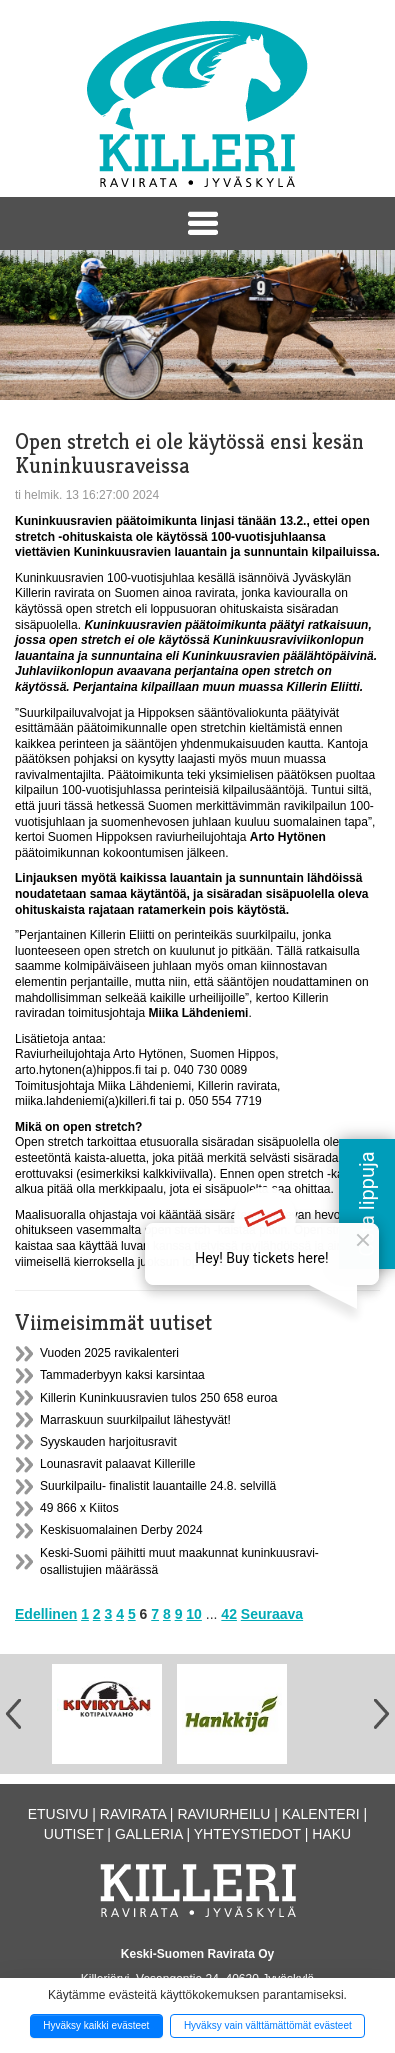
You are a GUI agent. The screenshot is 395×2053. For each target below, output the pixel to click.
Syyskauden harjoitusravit (108, 1442)
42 (229, 1614)
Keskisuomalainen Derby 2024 (121, 1530)
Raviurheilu (223, 1814)
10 (194, 1614)
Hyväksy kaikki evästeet (96, 2025)
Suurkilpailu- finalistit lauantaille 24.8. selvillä (158, 1486)
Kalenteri (321, 1814)
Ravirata (133, 1814)
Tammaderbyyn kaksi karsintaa (122, 1375)
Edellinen (46, 1614)
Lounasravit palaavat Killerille (117, 1464)
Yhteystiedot (247, 1834)
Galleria (149, 1834)
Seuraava (272, 1614)
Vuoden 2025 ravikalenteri (109, 1353)
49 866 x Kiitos (79, 1508)
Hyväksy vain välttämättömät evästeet (268, 2025)
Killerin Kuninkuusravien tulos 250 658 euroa (159, 1398)
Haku (331, 1834)
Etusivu (58, 1814)
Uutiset (74, 1834)
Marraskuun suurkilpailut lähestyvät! (135, 1420)
